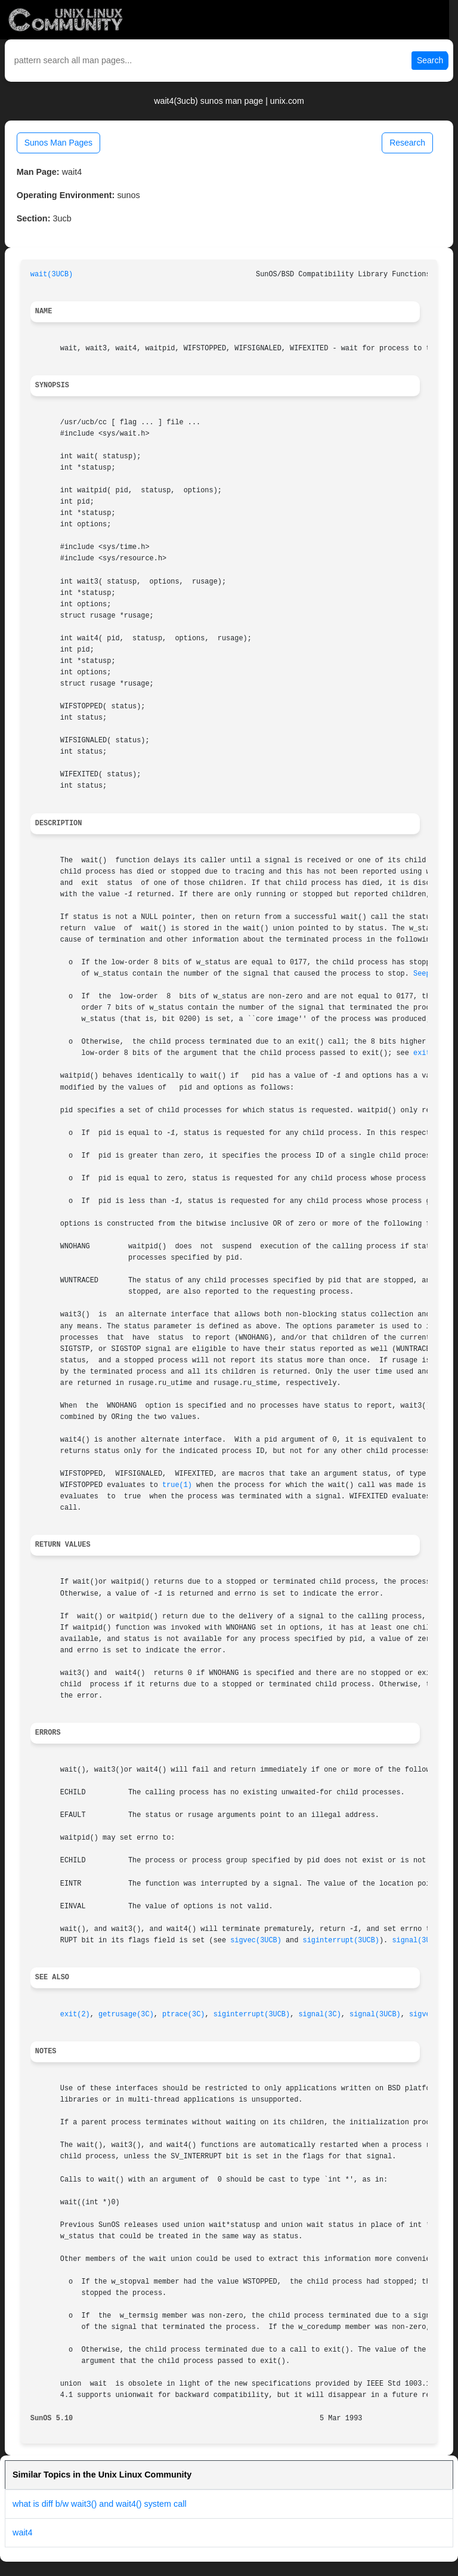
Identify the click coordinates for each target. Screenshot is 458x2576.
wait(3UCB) (51, 274)
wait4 (23, 2532)
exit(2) (75, 2014)
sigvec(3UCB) (255, 1940)
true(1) (177, 1485)
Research (407, 142)
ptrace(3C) (183, 2014)
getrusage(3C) (126, 2014)
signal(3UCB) (417, 1940)
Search (430, 60)
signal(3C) (319, 2014)
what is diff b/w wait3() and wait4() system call (100, 2504)
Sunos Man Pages (58, 142)
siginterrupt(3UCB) (341, 1940)
